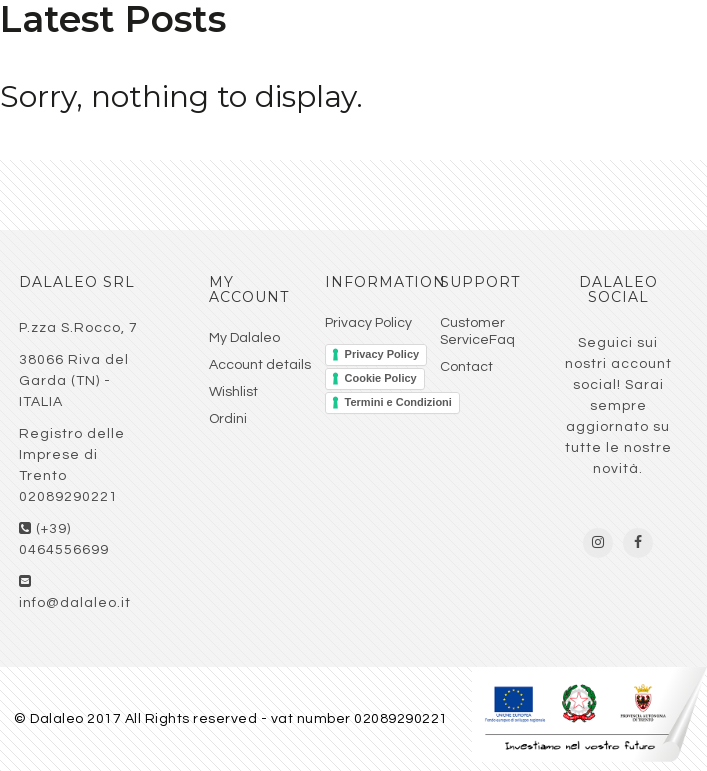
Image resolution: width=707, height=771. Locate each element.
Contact (466, 367)
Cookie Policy (381, 378)
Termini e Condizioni (398, 402)
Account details (260, 365)
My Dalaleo (244, 338)
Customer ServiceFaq (477, 331)
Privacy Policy (368, 323)
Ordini (228, 419)
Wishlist (233, 392)
